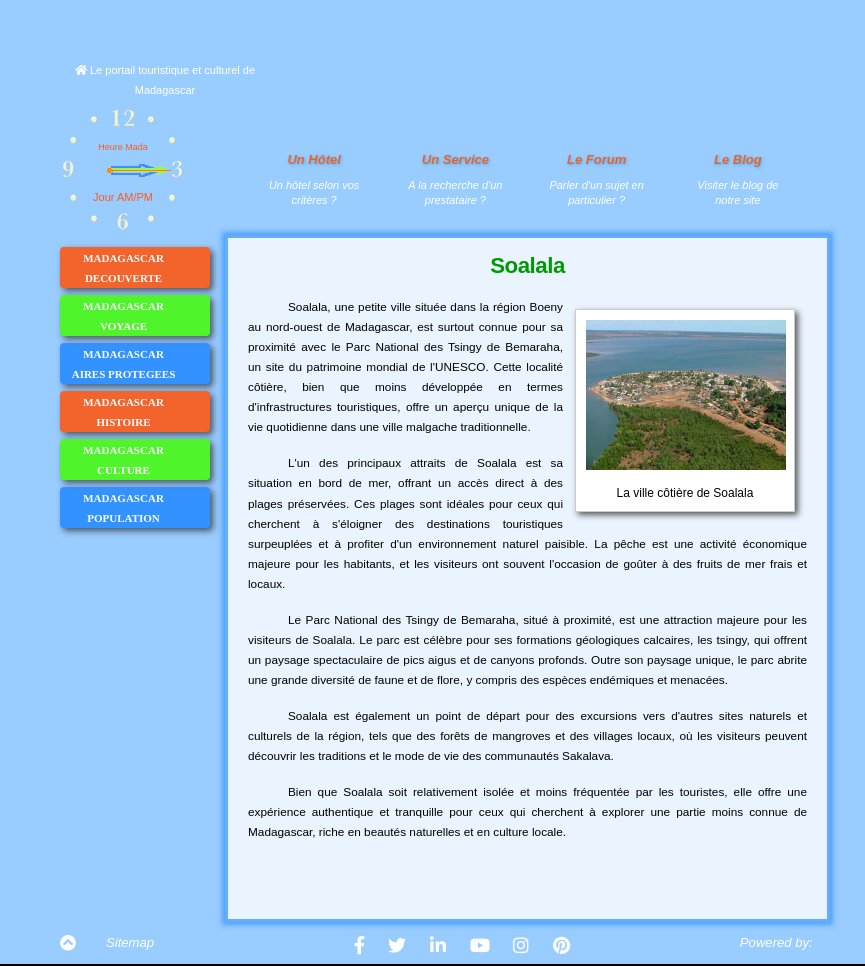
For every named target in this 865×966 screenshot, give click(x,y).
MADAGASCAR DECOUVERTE (146, 268)
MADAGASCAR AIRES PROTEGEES (140, 364)
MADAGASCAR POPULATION (146, 508)
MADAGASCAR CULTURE (146, 460)
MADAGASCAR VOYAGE (146, 316)
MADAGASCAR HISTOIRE (146, 412)
